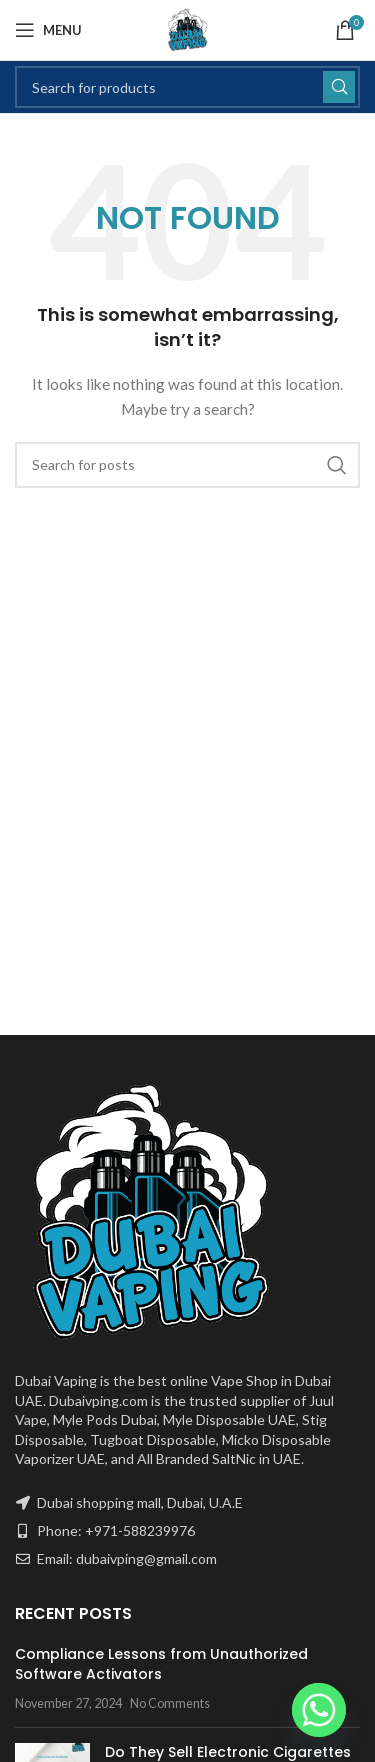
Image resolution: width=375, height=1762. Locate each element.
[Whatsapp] (319, 1710)
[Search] (187, 87)
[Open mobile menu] (48, 30)
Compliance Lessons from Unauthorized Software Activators (161, 1664)
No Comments (170, 1703)
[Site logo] (188, 28)
